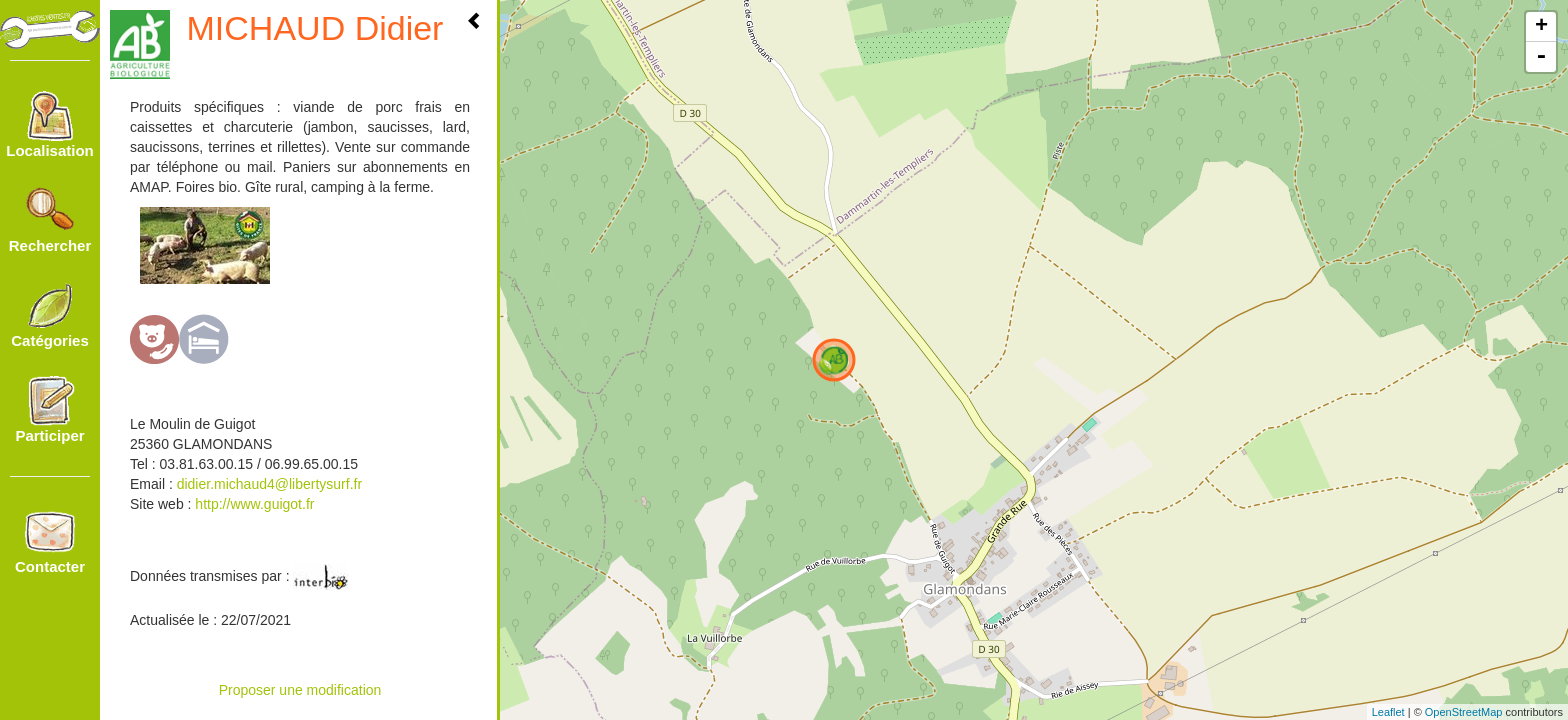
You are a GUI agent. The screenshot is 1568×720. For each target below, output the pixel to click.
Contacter (50, 541)
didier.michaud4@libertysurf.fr (269, 484)
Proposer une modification (300, 690)
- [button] (1541, 57)
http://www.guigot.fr (252, 504)
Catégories (50, 315)
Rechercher (50, 220)
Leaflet (1388, 712)
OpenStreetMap (1464, 712)
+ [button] (1541, 27)
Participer (49, 410)
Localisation (50, 125)
